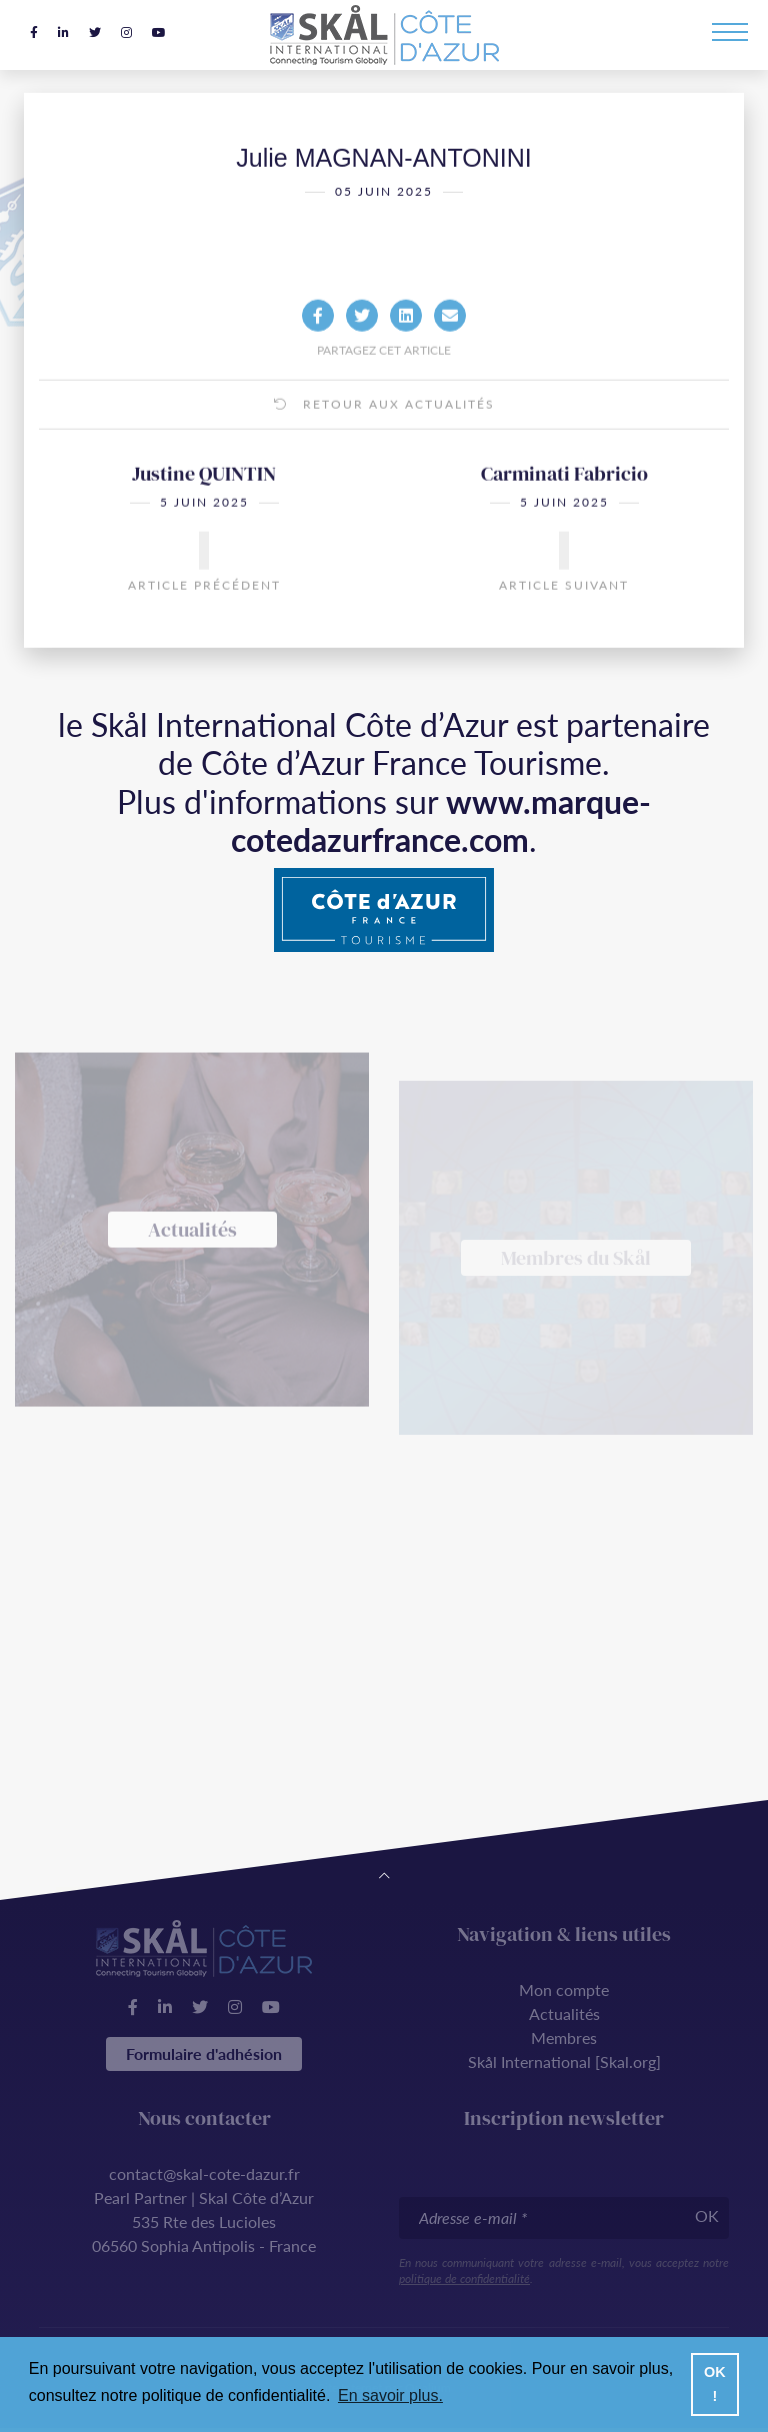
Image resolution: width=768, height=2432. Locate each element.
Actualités (564, 2013)
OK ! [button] (715, 2384)
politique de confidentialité (464, 2278)
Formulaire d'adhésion (204, 2053)
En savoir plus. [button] (390, 2395)
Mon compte (564, 1989)
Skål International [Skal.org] (564, 2061)
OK (707, 2215)
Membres (564, 2037)
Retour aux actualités (384, 435)
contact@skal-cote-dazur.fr (204, 2173)
